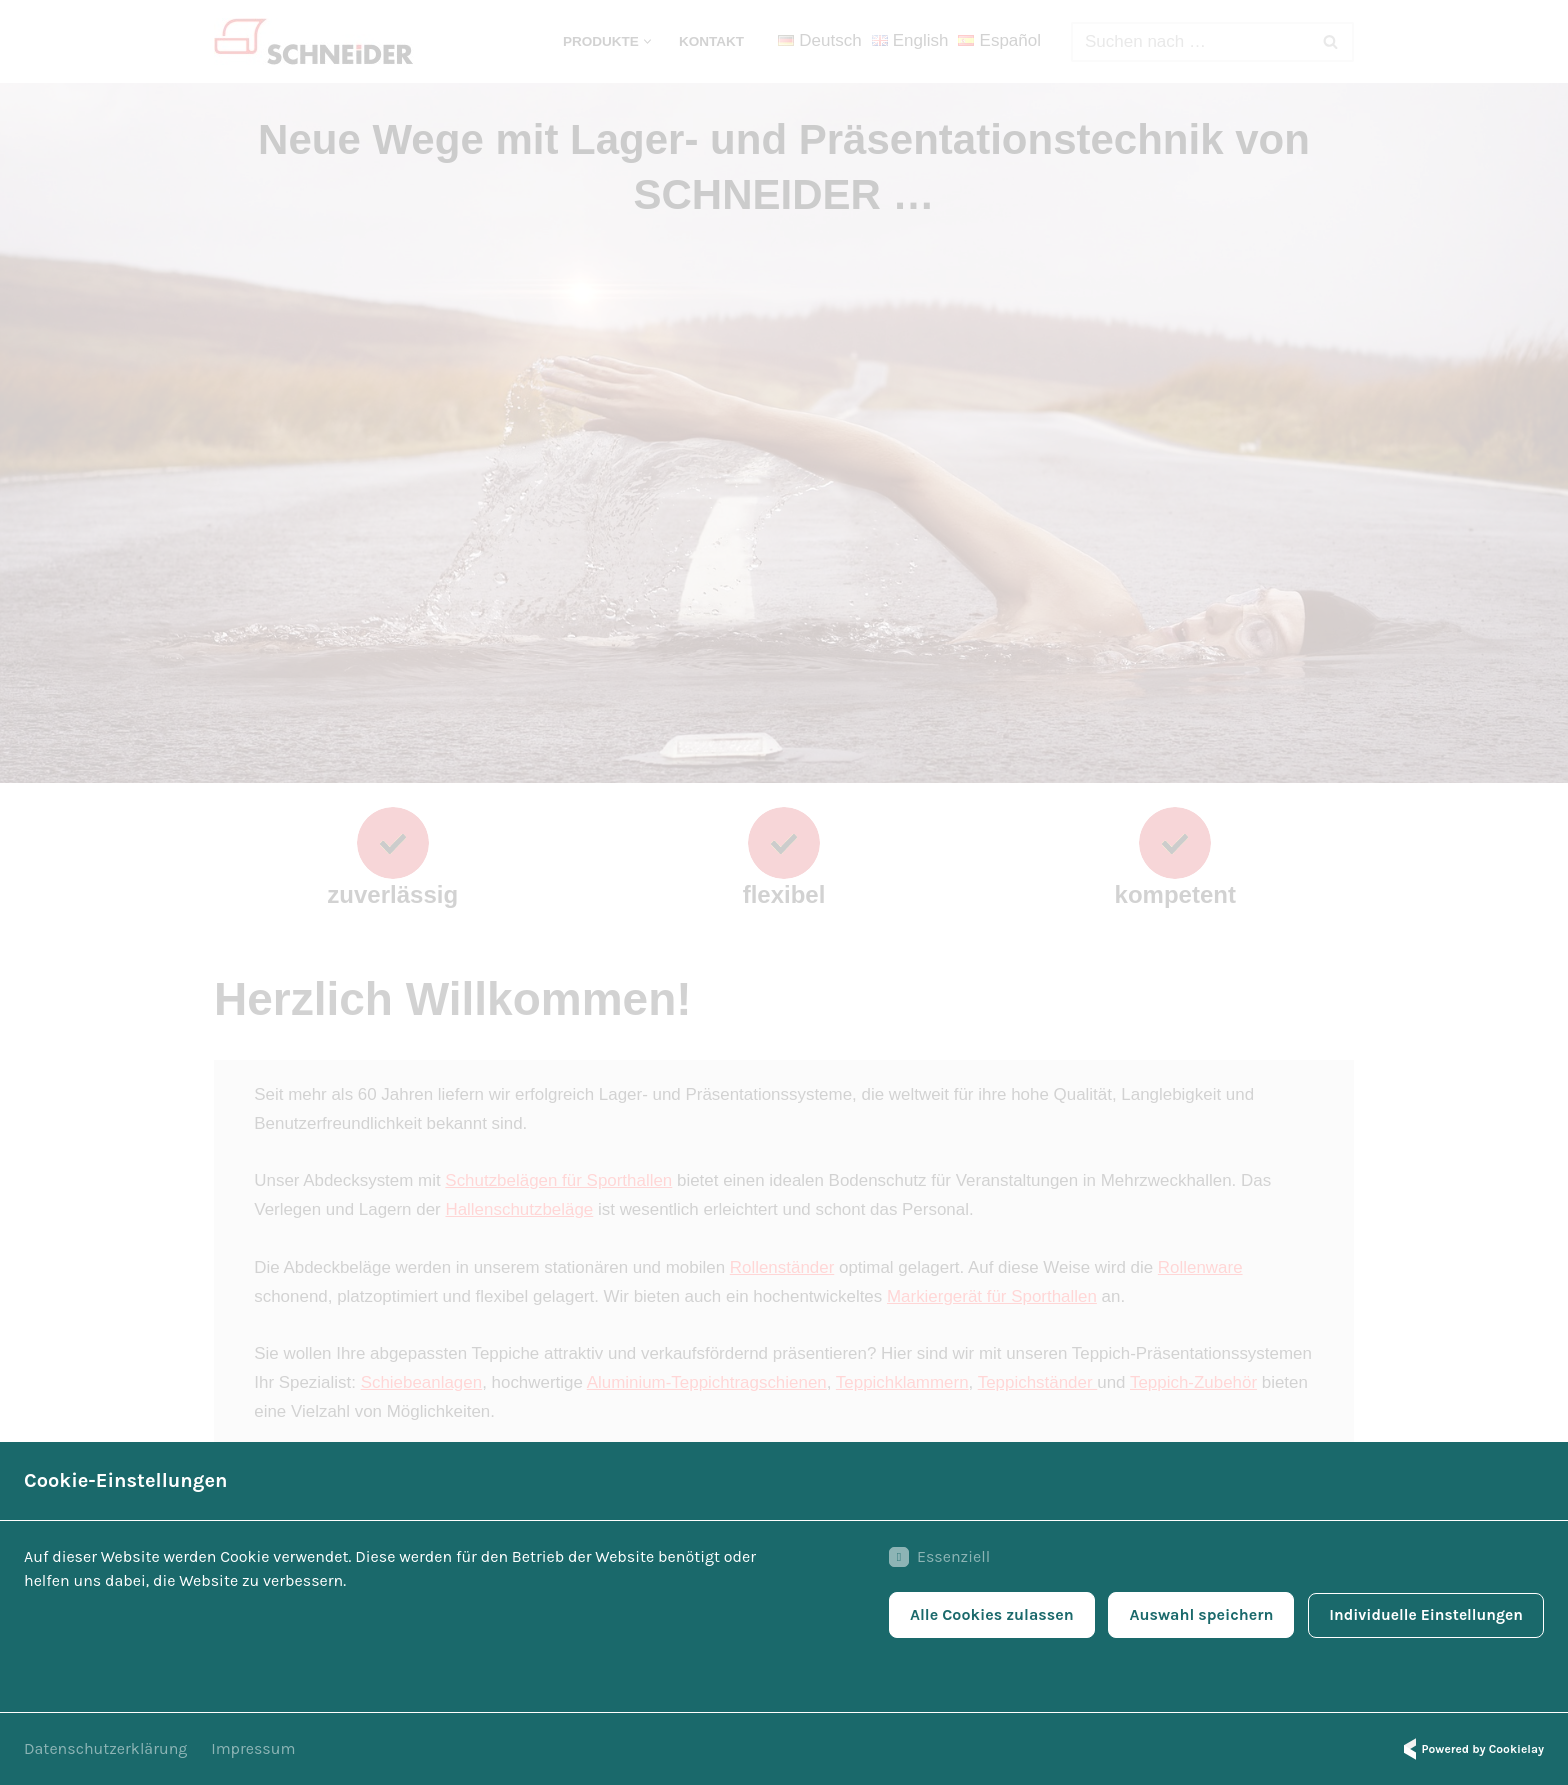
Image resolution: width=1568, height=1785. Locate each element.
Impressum (253, 1748)
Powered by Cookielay (1471, 1749)
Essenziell (933, 1559)
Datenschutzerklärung (105, 1748)
